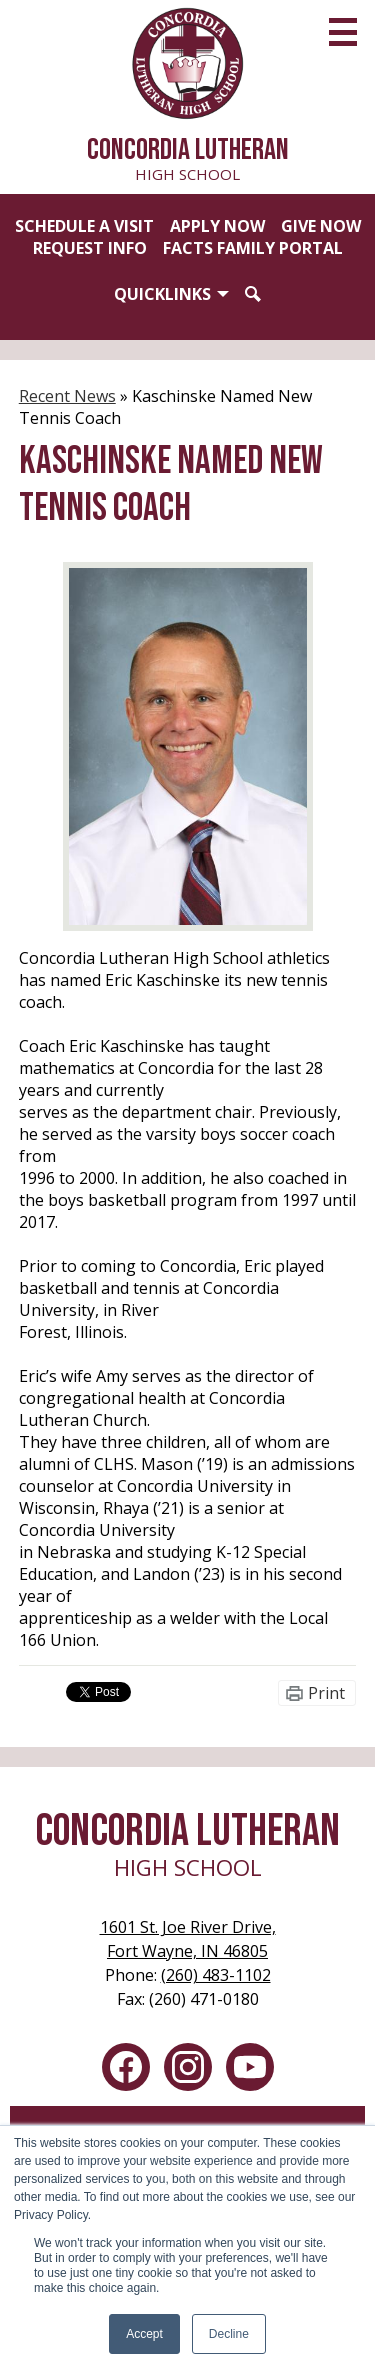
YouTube (250, 2071)
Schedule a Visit (84, 226)
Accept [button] (144, 2334)
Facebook (126, 2071)
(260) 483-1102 (216, 1975)
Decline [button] (229, 2334)
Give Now (321, 226)
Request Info (90, 248)
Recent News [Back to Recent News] (67, 396)
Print (326, 1693)
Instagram (188, 2071)
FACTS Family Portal (253, 248)
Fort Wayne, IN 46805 (188, 1938)
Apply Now (217, 226)
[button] (171, 294)
